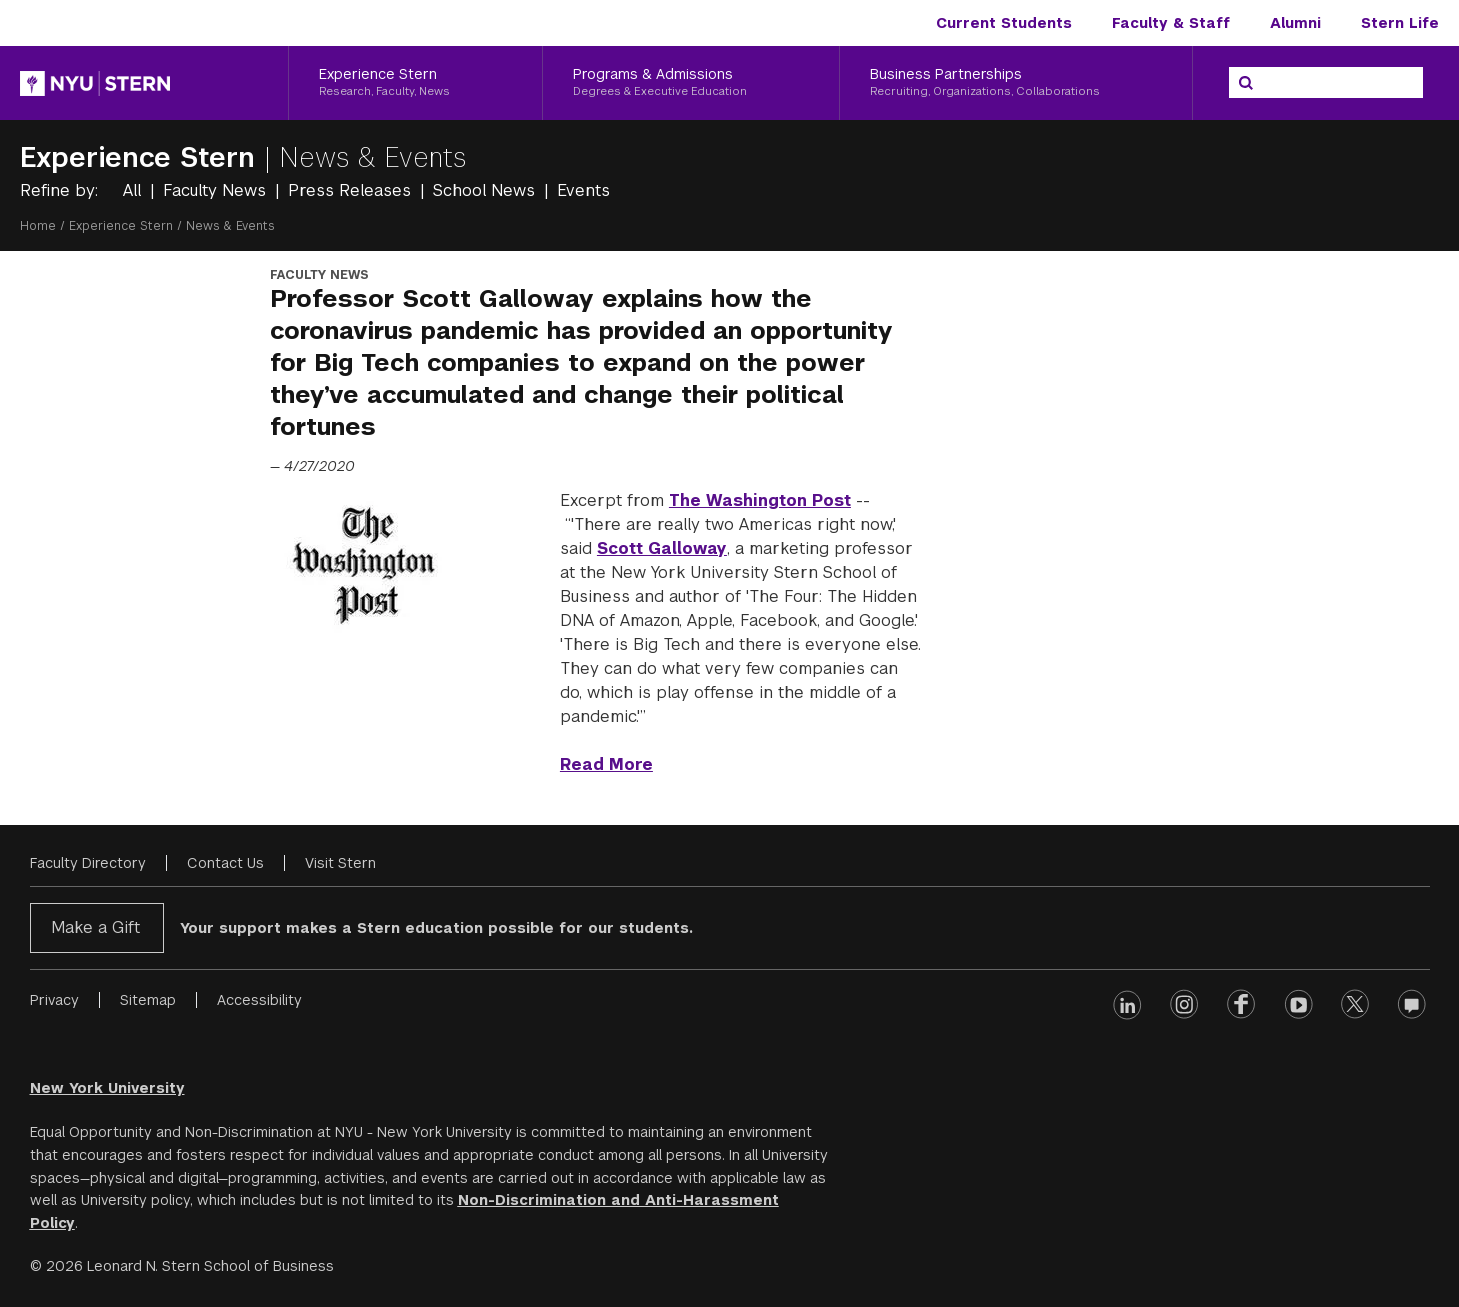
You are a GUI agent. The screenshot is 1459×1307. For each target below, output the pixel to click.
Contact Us (225, 863)
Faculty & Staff (1171, 23)
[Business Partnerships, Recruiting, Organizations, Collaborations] (1016, 83)
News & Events (373, 157)
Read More (606, 764)
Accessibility (259, 1000)
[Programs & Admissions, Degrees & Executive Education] (691, 83)
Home (38, 226)
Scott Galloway (662, 548)
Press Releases (352, 190)
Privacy (54, 1000)
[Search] (1246, 83)
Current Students (1004, 23)
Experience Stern (142, 157)
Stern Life (1400, 23)
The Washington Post (760, 500)
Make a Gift (95, 927)
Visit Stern (340, 863)
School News (486, 190)
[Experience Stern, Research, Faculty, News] (415, 83)
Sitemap (148, 1000)
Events (583, 190)
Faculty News (217, 190)
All (134, 190)
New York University (107, 1088)
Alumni (1295, 23)
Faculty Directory (88, 863)
